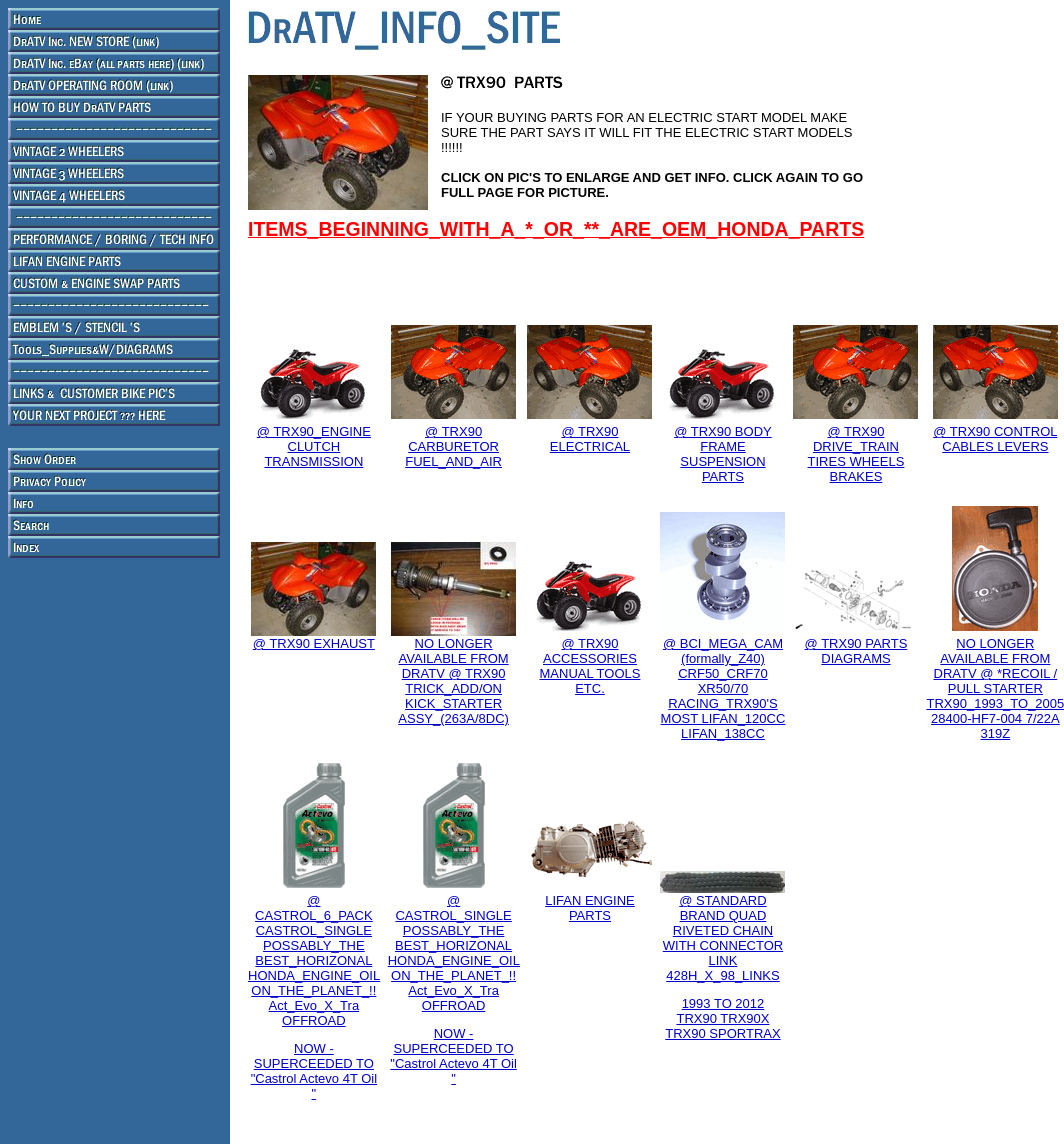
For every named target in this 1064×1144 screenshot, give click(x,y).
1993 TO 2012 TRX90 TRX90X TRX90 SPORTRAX (722, 1018)
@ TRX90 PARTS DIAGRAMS (856, 651)
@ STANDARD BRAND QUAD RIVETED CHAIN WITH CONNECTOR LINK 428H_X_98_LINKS (723, 938)
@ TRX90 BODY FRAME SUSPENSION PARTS (723, 454)
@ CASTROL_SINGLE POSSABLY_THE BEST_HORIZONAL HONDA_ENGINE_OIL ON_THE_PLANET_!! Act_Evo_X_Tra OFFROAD (454, 953)
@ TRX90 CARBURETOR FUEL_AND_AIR (453, 446)
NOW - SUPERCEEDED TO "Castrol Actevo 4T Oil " (314, 1071)
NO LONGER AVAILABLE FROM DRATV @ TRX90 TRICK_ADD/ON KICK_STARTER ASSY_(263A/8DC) (453, 681)
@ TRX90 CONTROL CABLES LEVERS (995, 439)
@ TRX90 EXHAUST (314, 643)
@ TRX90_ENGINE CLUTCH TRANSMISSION (314, 446)
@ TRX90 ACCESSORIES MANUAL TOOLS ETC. (590, 666)
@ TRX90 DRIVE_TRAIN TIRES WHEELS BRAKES (856, 454)
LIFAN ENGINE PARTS (590, 908)
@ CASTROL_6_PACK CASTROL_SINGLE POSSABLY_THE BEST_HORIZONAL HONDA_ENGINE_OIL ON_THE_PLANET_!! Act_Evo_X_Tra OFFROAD (314, 960)
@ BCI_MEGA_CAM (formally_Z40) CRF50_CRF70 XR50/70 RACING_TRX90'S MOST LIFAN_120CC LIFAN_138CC (723, 688)
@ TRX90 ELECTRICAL (590, 439)
